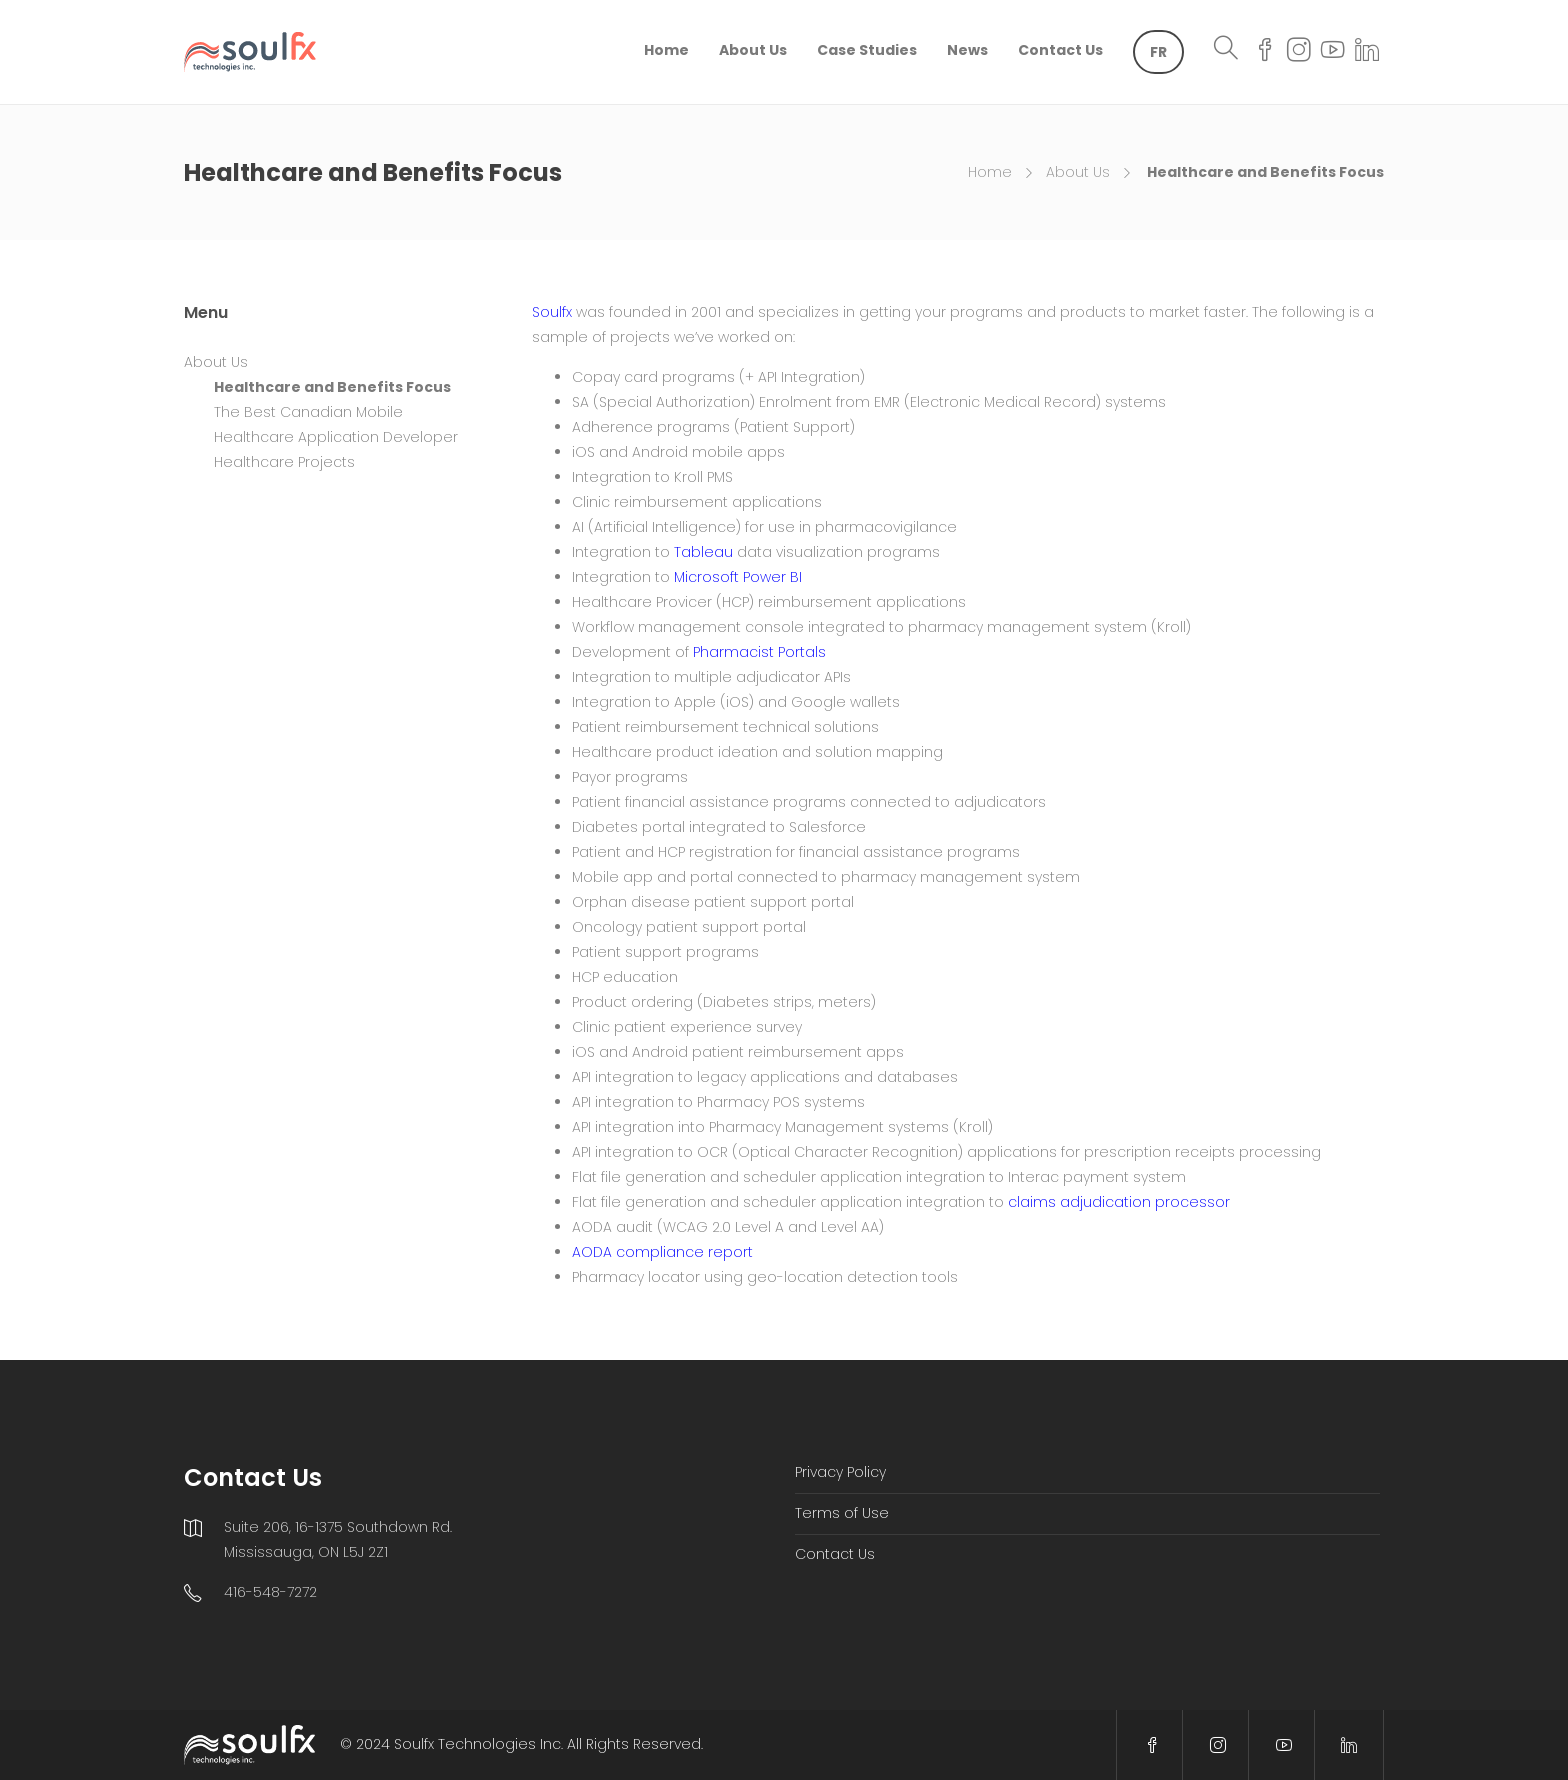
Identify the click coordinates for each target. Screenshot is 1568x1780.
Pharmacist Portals (759, 652)
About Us (753, 50)
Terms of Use (842, 1513)
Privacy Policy (840, 1472)
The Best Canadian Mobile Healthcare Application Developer (336, 424)
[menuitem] (1158, 52)
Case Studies (867, 50)
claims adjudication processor (1119, 1202)
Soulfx (552, 312)
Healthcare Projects (284, 462)
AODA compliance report (662, 1252)
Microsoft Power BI (738, 577)
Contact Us (1060, 50)
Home (666, 50)
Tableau (703, 552)
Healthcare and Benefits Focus (332, 387)
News (967, 50)
